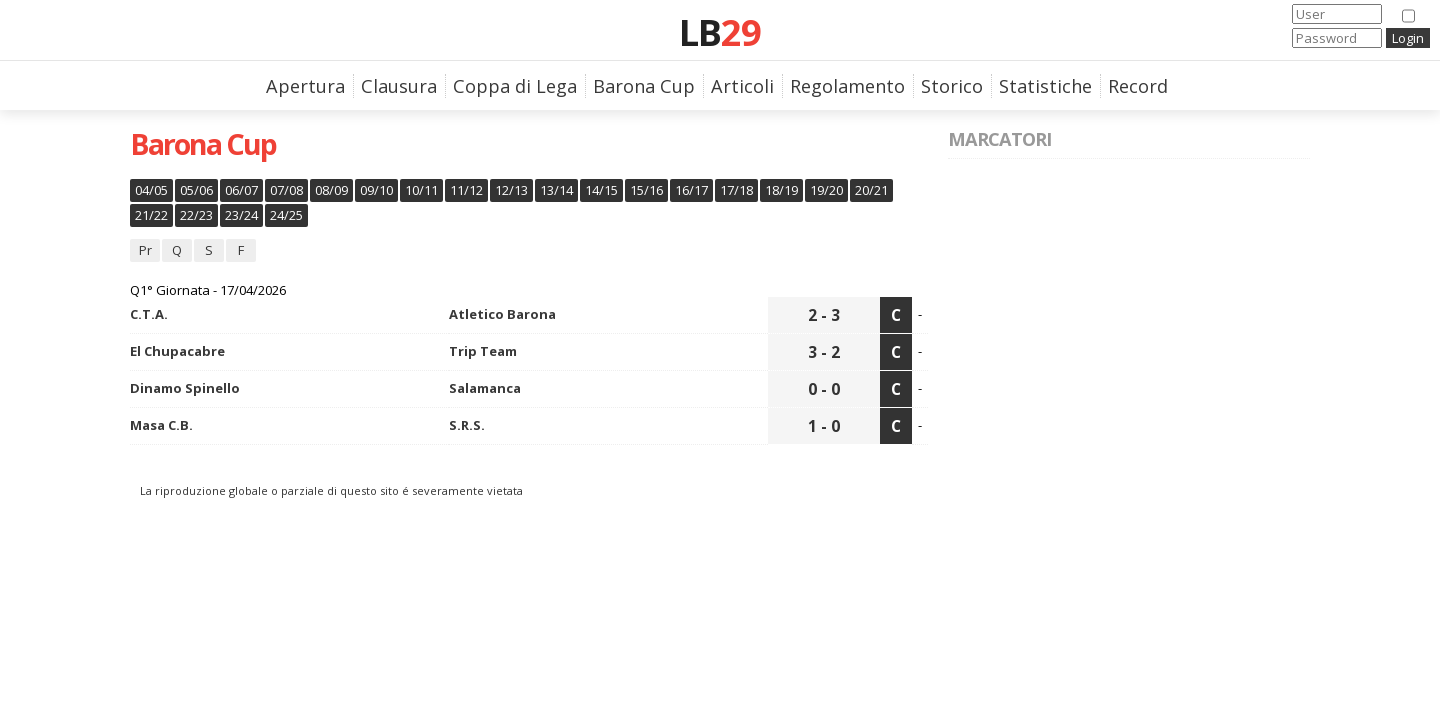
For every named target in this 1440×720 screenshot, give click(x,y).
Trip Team (483, 351)
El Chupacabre (177, 351)
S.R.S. (467, 425)
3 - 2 (824, 352)
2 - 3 (824, 315)
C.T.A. (149, 314)
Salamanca (485, 388)
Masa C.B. (161, 425)
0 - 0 (824, 389)
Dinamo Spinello (185, 388)
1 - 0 (824, 426)
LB (720, 32)
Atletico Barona (502, 314)
